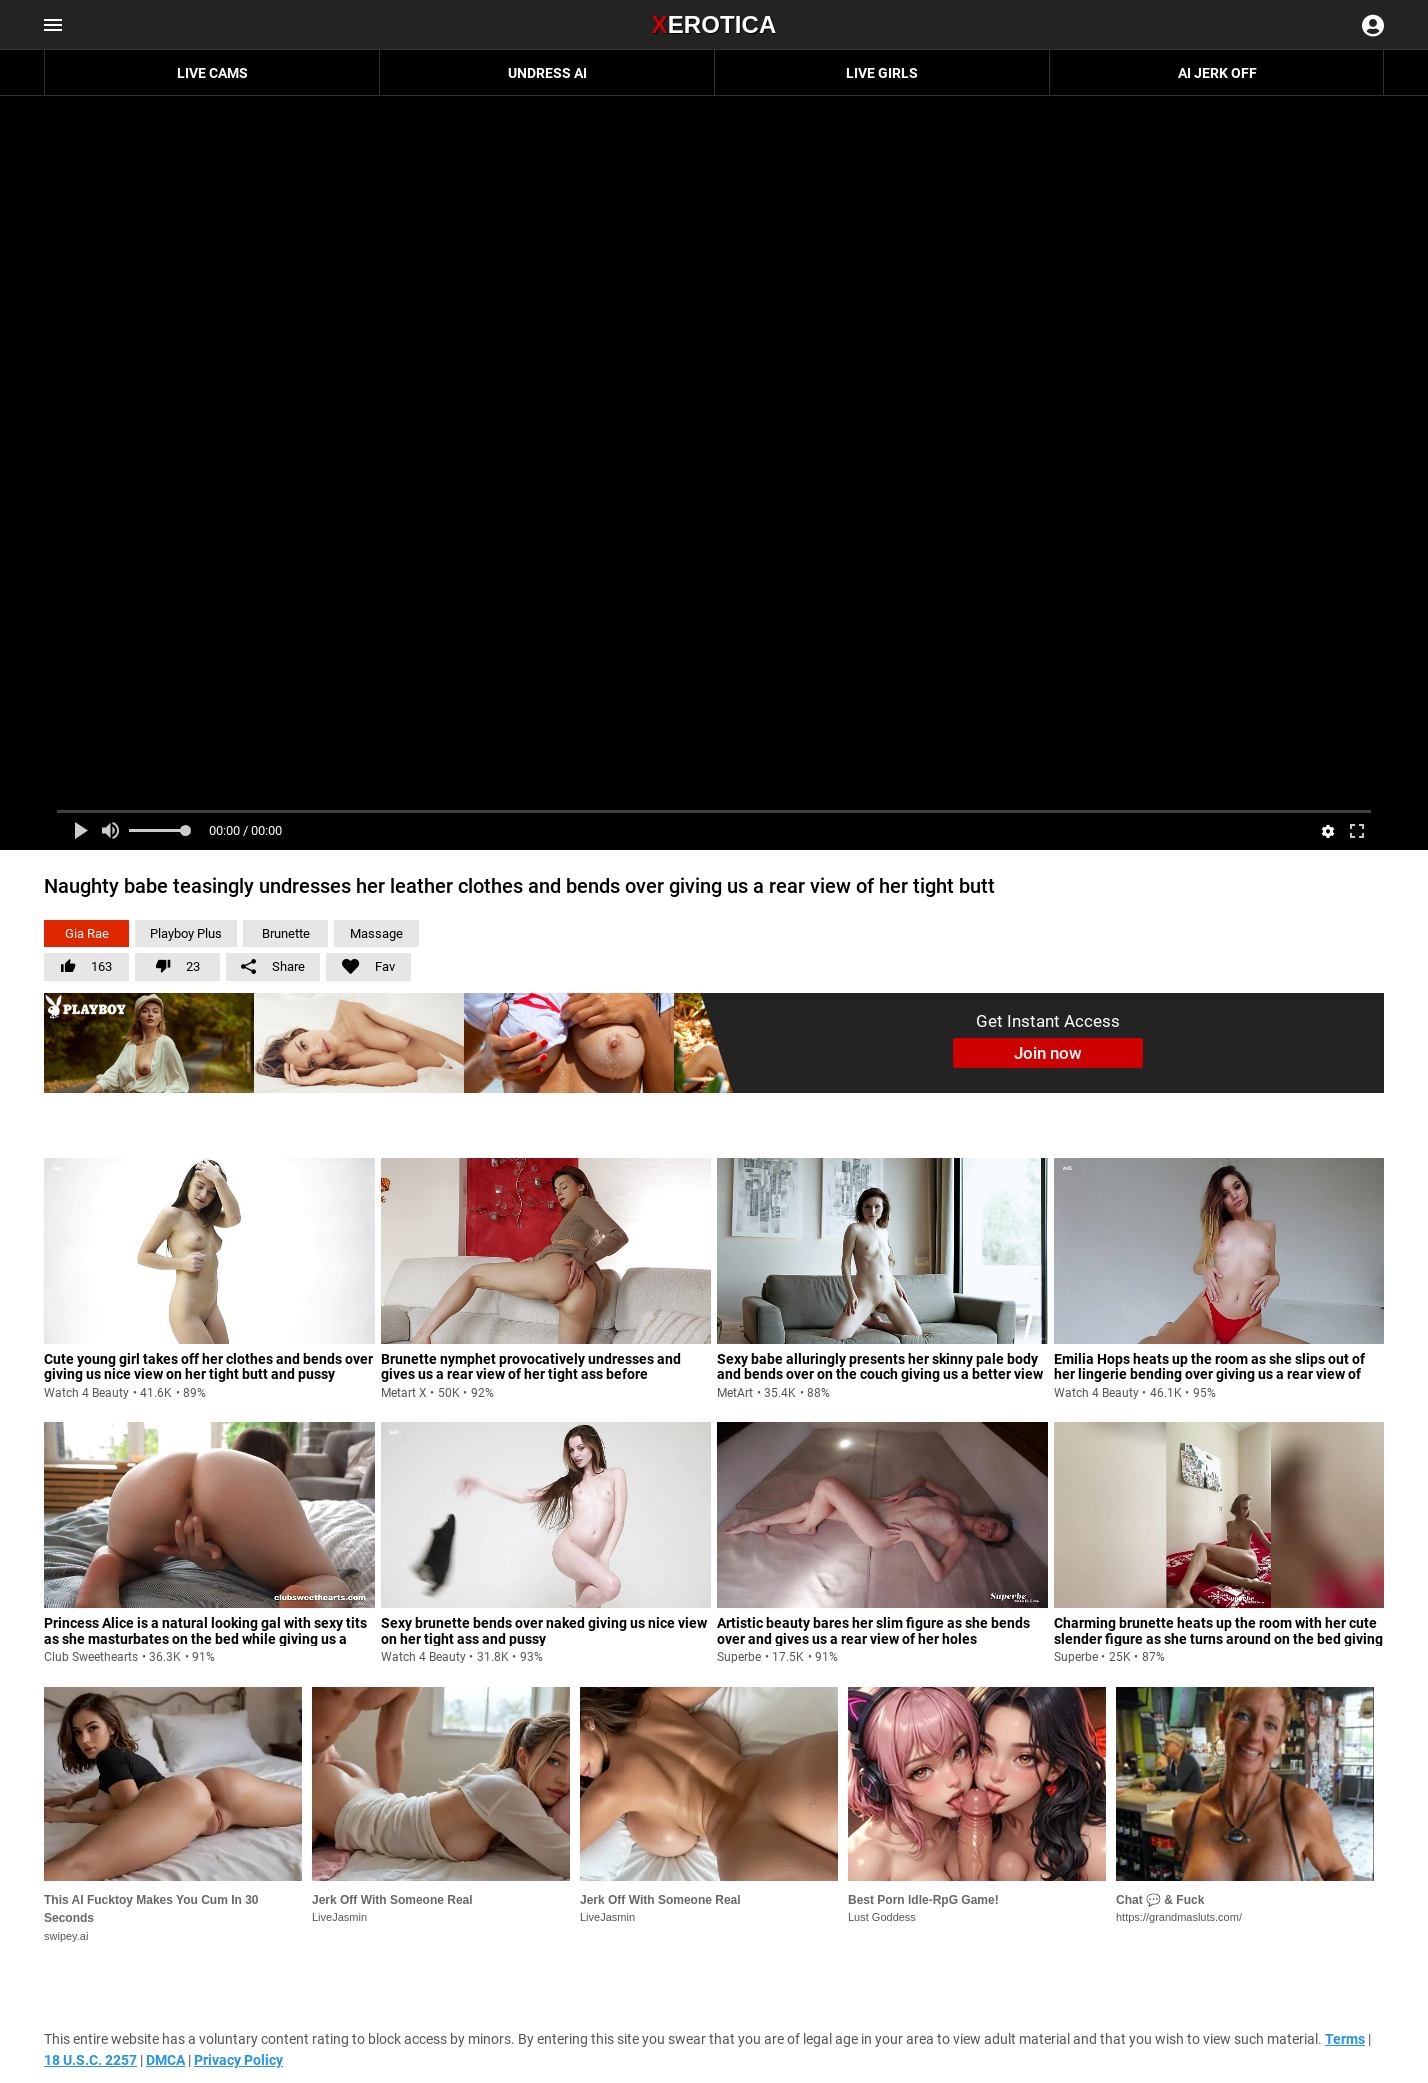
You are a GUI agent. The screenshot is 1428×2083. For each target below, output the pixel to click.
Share (273, 966)
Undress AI (547, 73)
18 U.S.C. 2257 (90, 2060)
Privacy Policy (238, 2060)
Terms (1345, 2039)
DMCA (165, 2060)
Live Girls (882, 73)
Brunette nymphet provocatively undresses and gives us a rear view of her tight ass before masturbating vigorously (531, 1374)
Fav (360, 963)
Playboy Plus (186, 933)
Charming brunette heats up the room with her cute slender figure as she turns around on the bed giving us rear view (1218, 1638)
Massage (376, 933)
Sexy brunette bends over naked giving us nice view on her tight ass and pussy (544, 1630)
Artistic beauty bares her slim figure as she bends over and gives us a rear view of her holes (873, 1630)
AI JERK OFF (1217, 73)
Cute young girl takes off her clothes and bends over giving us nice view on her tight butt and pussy (208, 1366)
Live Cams (212, 73)
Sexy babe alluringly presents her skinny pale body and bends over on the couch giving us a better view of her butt (880, 1374)
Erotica (713, 24)
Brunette (286, 933)
